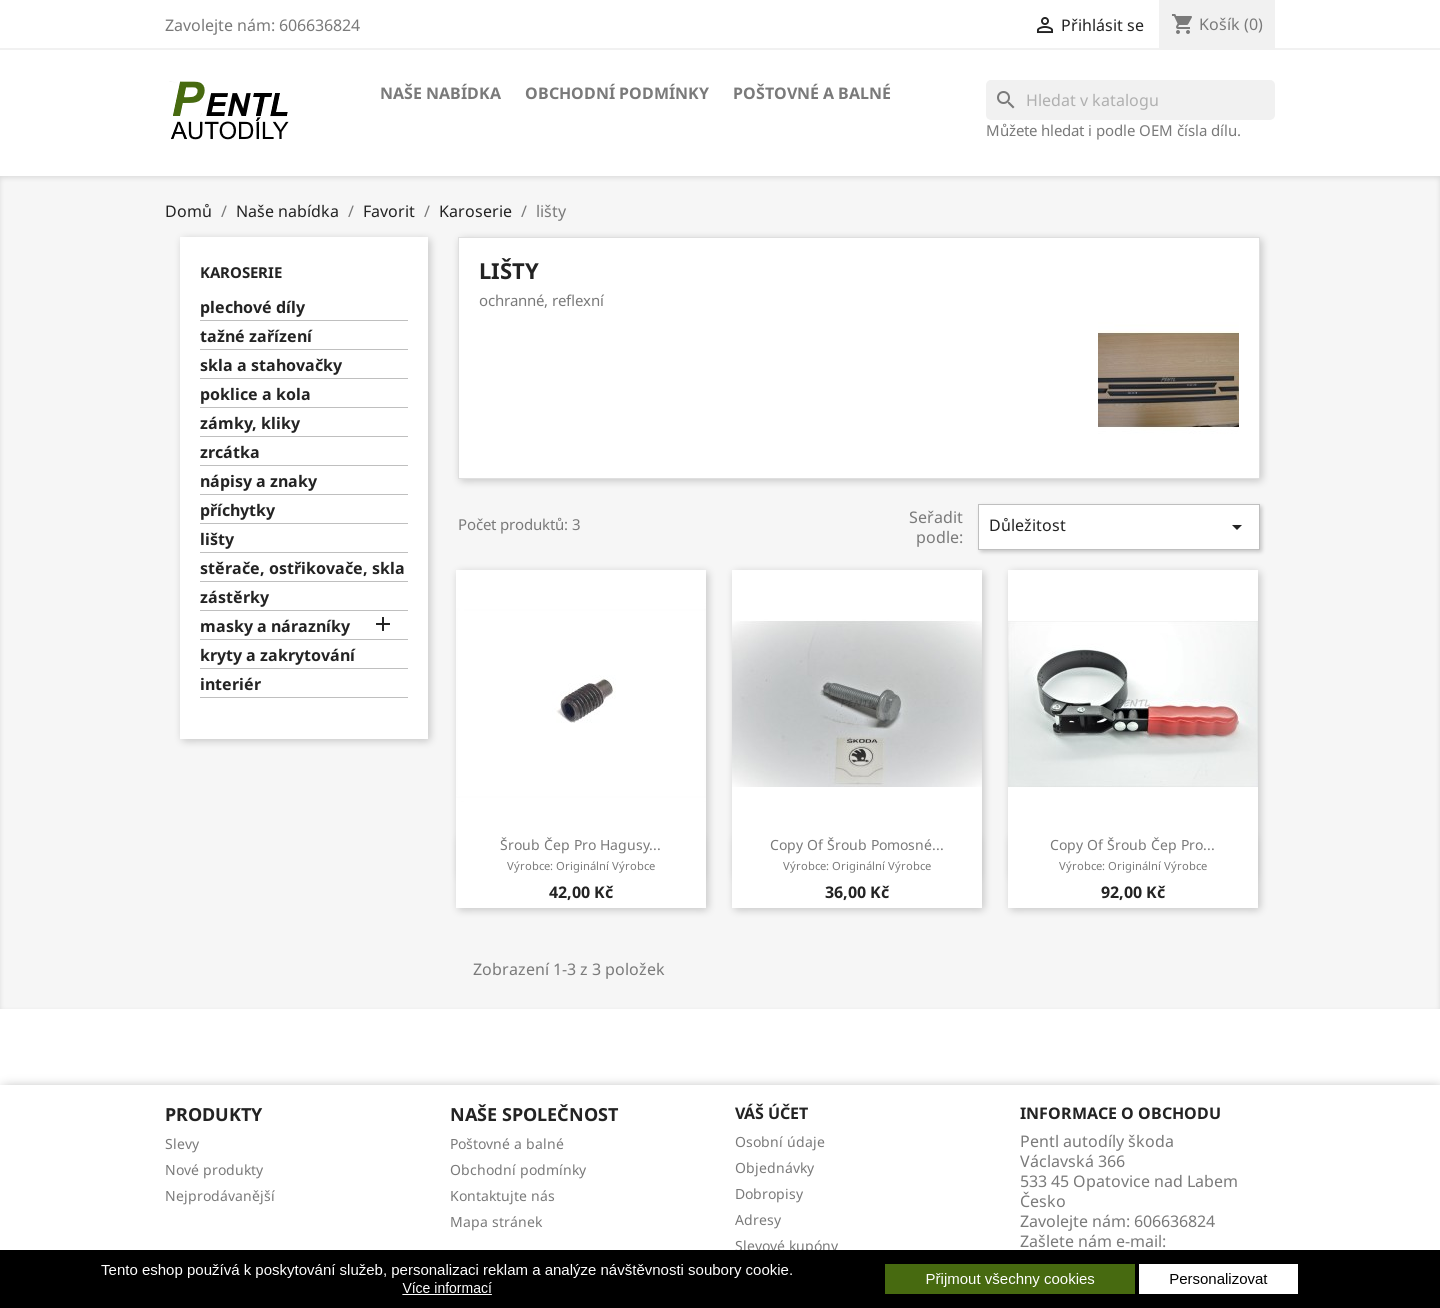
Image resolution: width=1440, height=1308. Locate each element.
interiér (230, 684)
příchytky (237, 510)
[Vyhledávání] (1130, 100)
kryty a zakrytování (277, 655)
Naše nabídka (440, 93)
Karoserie (241, 272)
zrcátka (230, 452)
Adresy (758, 1219)
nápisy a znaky (258, 481)
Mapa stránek (496, 1221)
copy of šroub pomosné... (857, 854)
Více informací (446, 1288)
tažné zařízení (256, 336)
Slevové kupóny (786, 1245)
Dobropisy (769, 1193)
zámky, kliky (250, 423)
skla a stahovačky (271, 365)
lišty (217, 539)
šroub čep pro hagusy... (580, 854)
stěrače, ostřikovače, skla (302, 568)
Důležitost (1119, 526)
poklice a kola (255, 394)
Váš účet (771, 1113)
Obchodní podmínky (617, 93)
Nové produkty (214, 1169)
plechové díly (252, 307)
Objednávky (774, 1167)
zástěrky (234, 597)
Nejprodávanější (220, 1195)
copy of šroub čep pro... (1132, 854)
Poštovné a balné (812, 93)
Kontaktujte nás (502, 1195)
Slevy (182, 1143)
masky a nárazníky (275, 626)
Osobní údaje (780, 1141)
